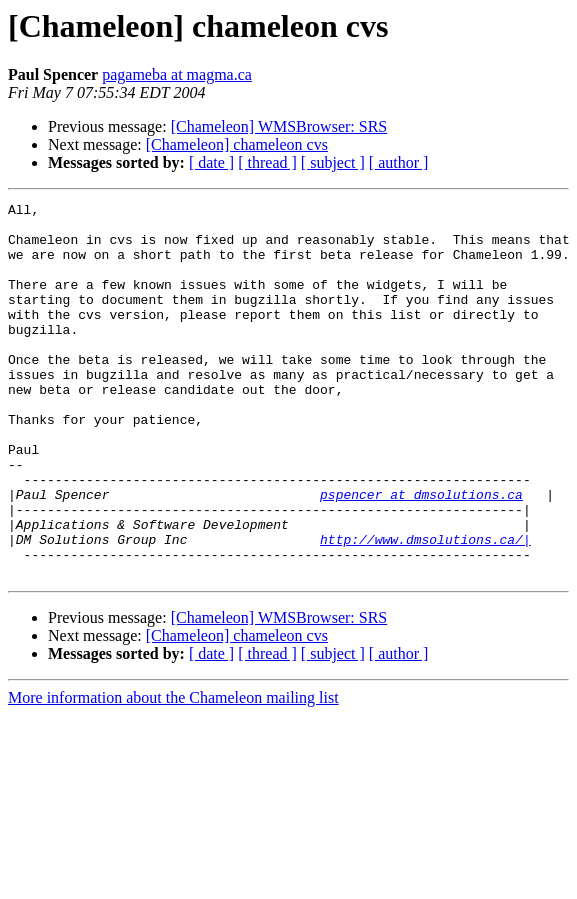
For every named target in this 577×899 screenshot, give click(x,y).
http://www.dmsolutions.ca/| (425, 608)
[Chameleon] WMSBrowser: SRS (279, 126)
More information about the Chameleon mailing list (173, 772)
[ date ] (211, 162)
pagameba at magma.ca (177, 74)
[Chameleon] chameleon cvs (237, 144)
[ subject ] (333, 162)
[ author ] (399, 162)
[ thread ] (267, 162)
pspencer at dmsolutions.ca (421, 554)
